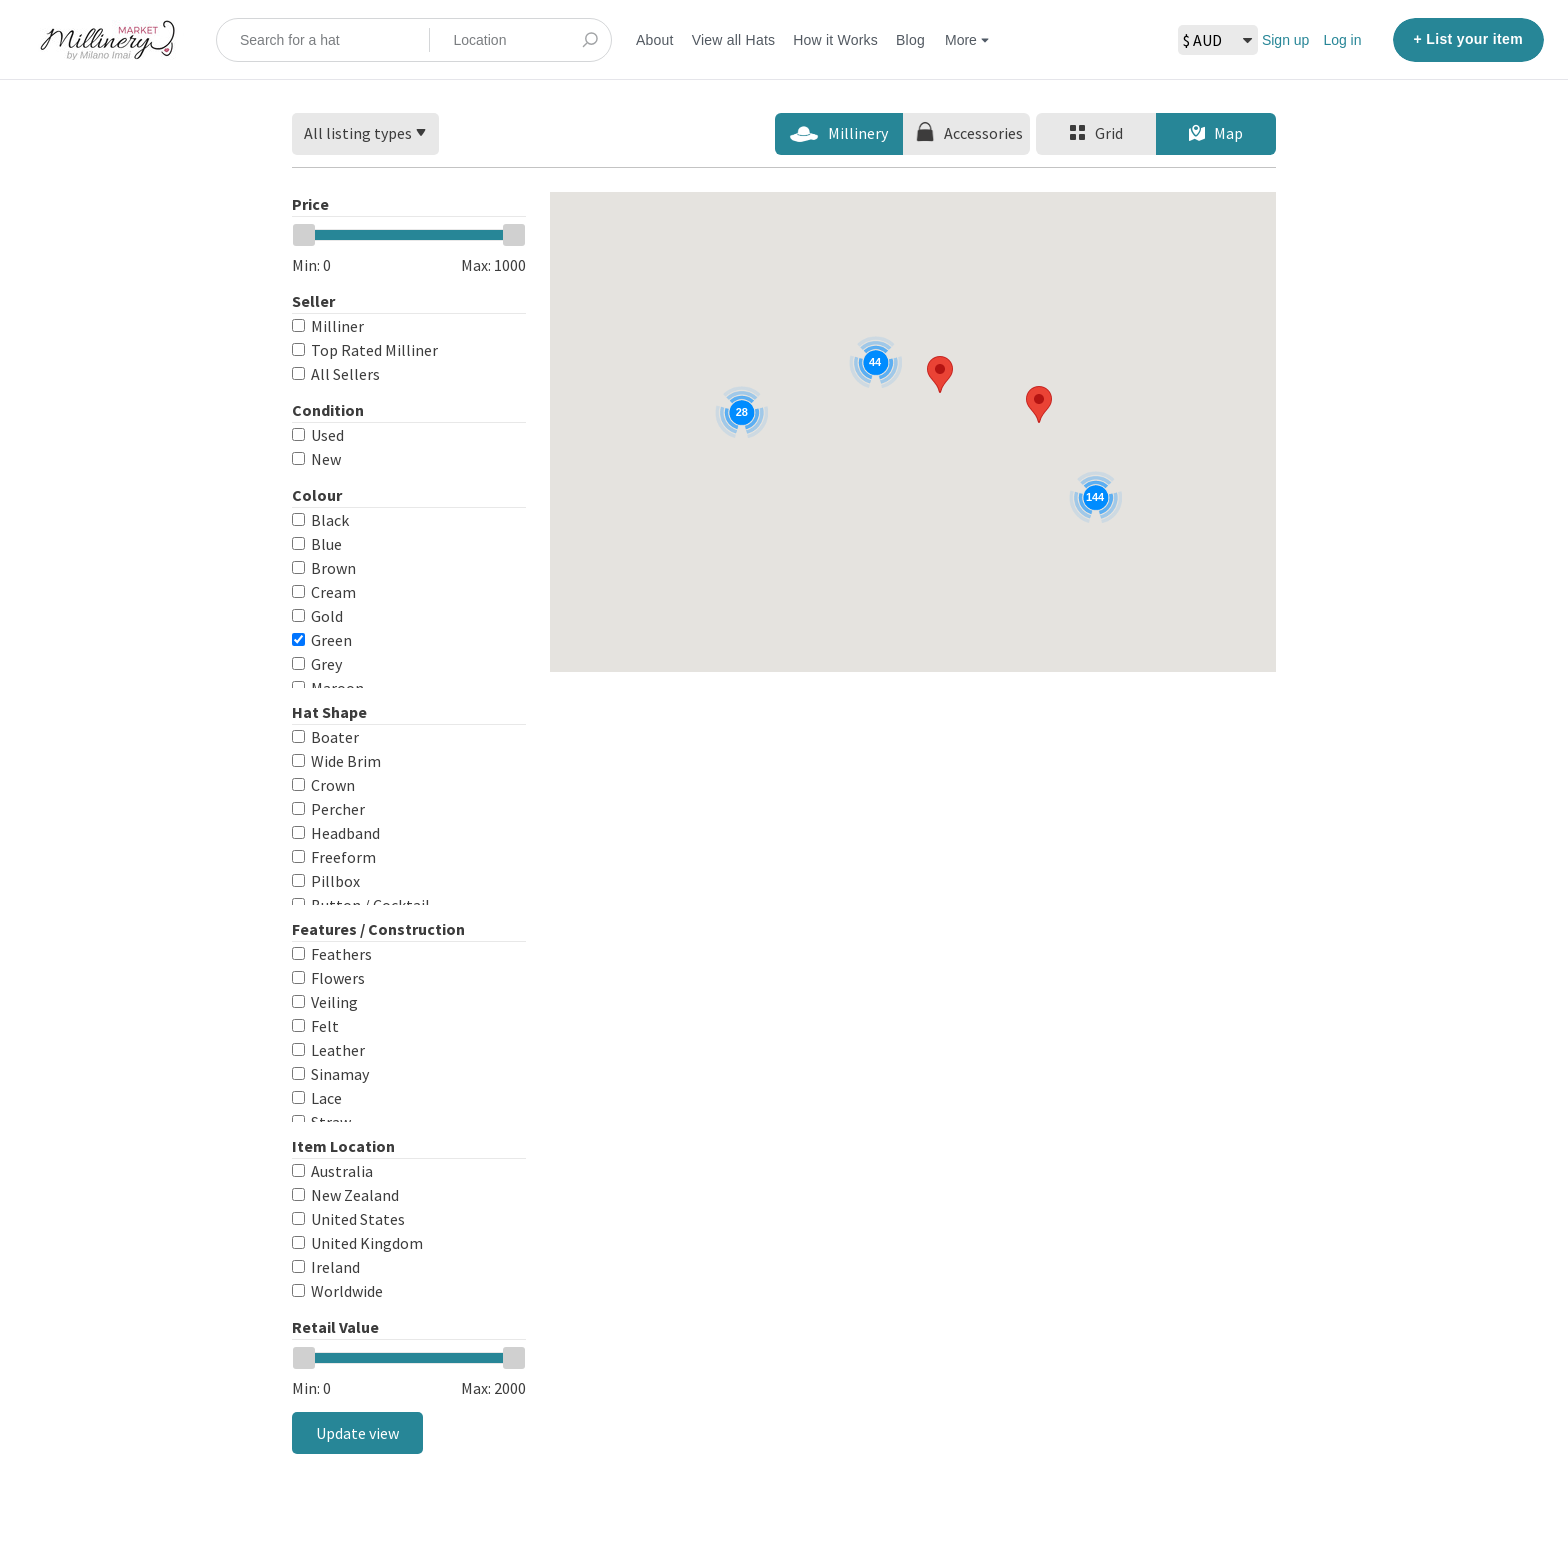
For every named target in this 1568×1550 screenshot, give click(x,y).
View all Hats (734, 40)
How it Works (835, 40)
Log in (1342, 40)
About (655, 40)
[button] (940, 374)
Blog (910, 40)
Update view (357, 1433)
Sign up (1285, 40)
